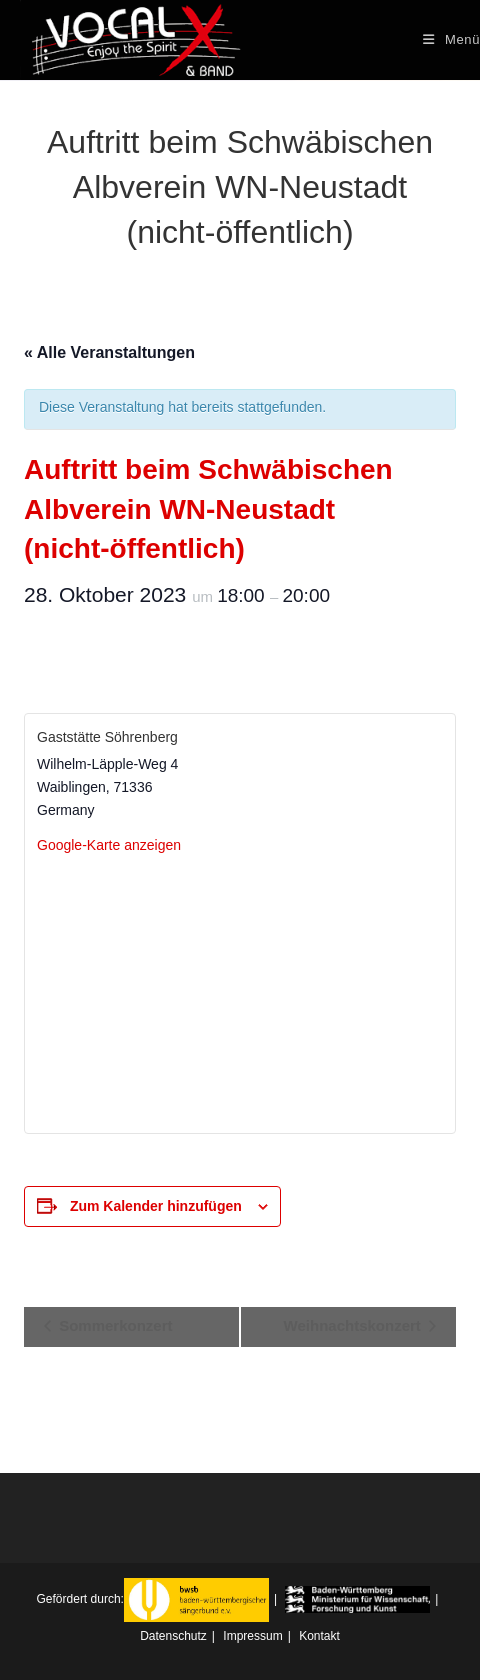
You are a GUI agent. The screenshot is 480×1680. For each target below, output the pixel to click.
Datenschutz (173, 1636)
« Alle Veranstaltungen (109, 352)
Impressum (252, 1636)
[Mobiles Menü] (451, 39)
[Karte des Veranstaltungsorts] (240, 993)
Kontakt (319, 1636)
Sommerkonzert (114, 1325)
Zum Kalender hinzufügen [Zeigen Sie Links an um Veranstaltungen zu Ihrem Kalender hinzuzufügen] (156, 1206)
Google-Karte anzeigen (109, 845)
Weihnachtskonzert (354, 1325)
